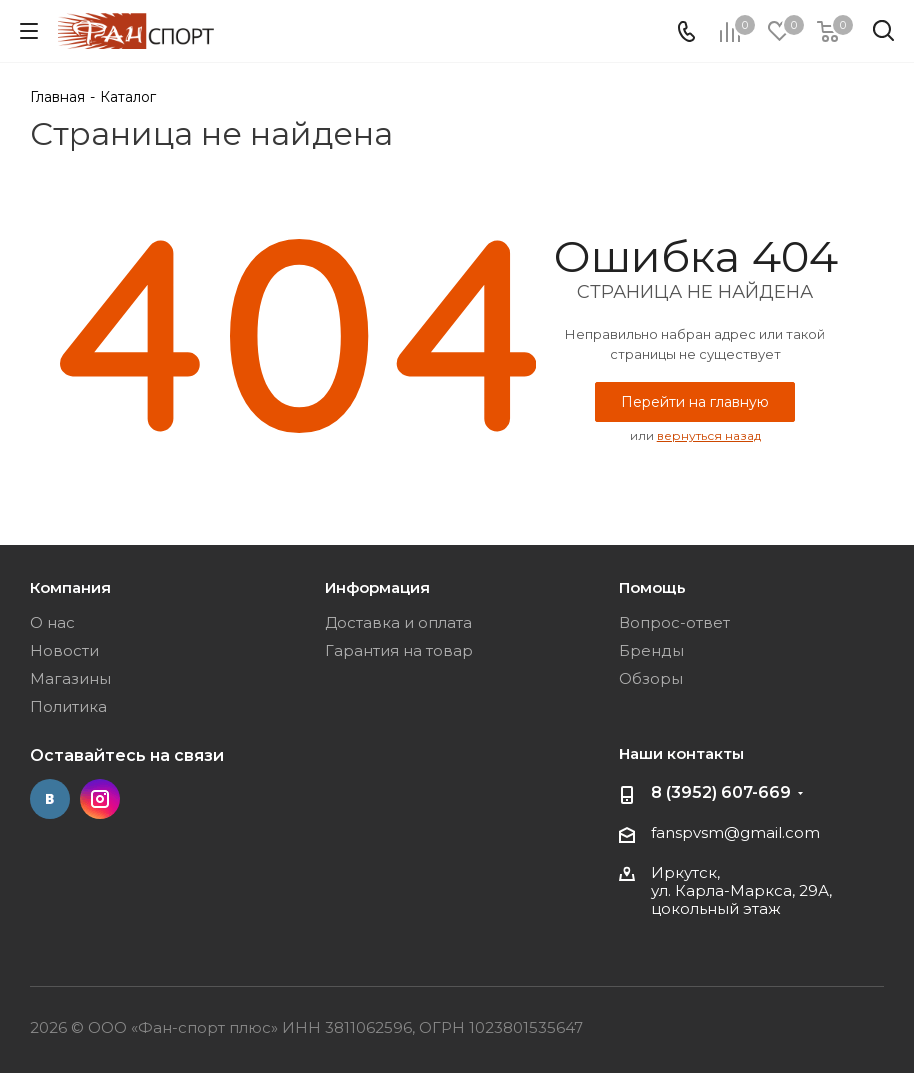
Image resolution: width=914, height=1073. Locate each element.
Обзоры (651, 678)
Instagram (100, 799)
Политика (68, 706)
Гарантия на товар (399, 650)
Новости (64, 650)
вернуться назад (709, 435)
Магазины (70, 678)
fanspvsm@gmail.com (735, 832)
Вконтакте (50, 799)
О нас (52, 622)
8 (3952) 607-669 (721, 792)
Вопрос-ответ (674, 622)
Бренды (651, 650)
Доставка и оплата (398, 622)
